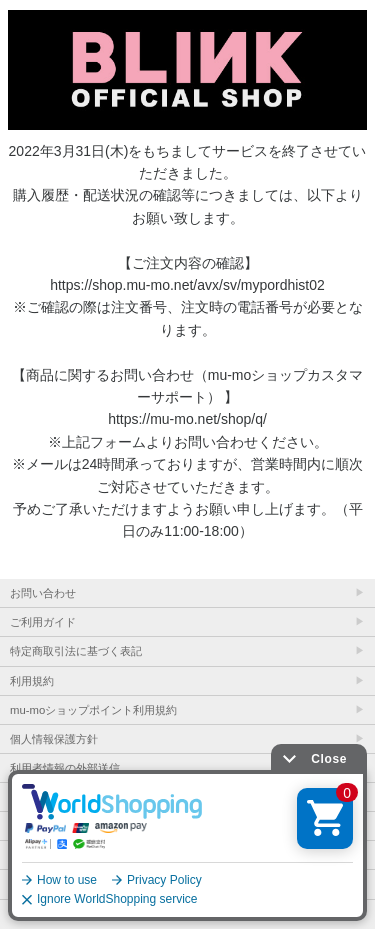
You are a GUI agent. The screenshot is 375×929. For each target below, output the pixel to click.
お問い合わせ (43, 593)
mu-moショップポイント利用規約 (93, 710)
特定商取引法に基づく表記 (76, 651)
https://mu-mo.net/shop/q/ (187, 419)
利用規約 (32, 681)
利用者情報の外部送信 (65, 768)
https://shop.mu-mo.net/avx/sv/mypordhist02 (187, 285)
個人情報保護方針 (54, 739)
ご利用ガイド (43, 622)
